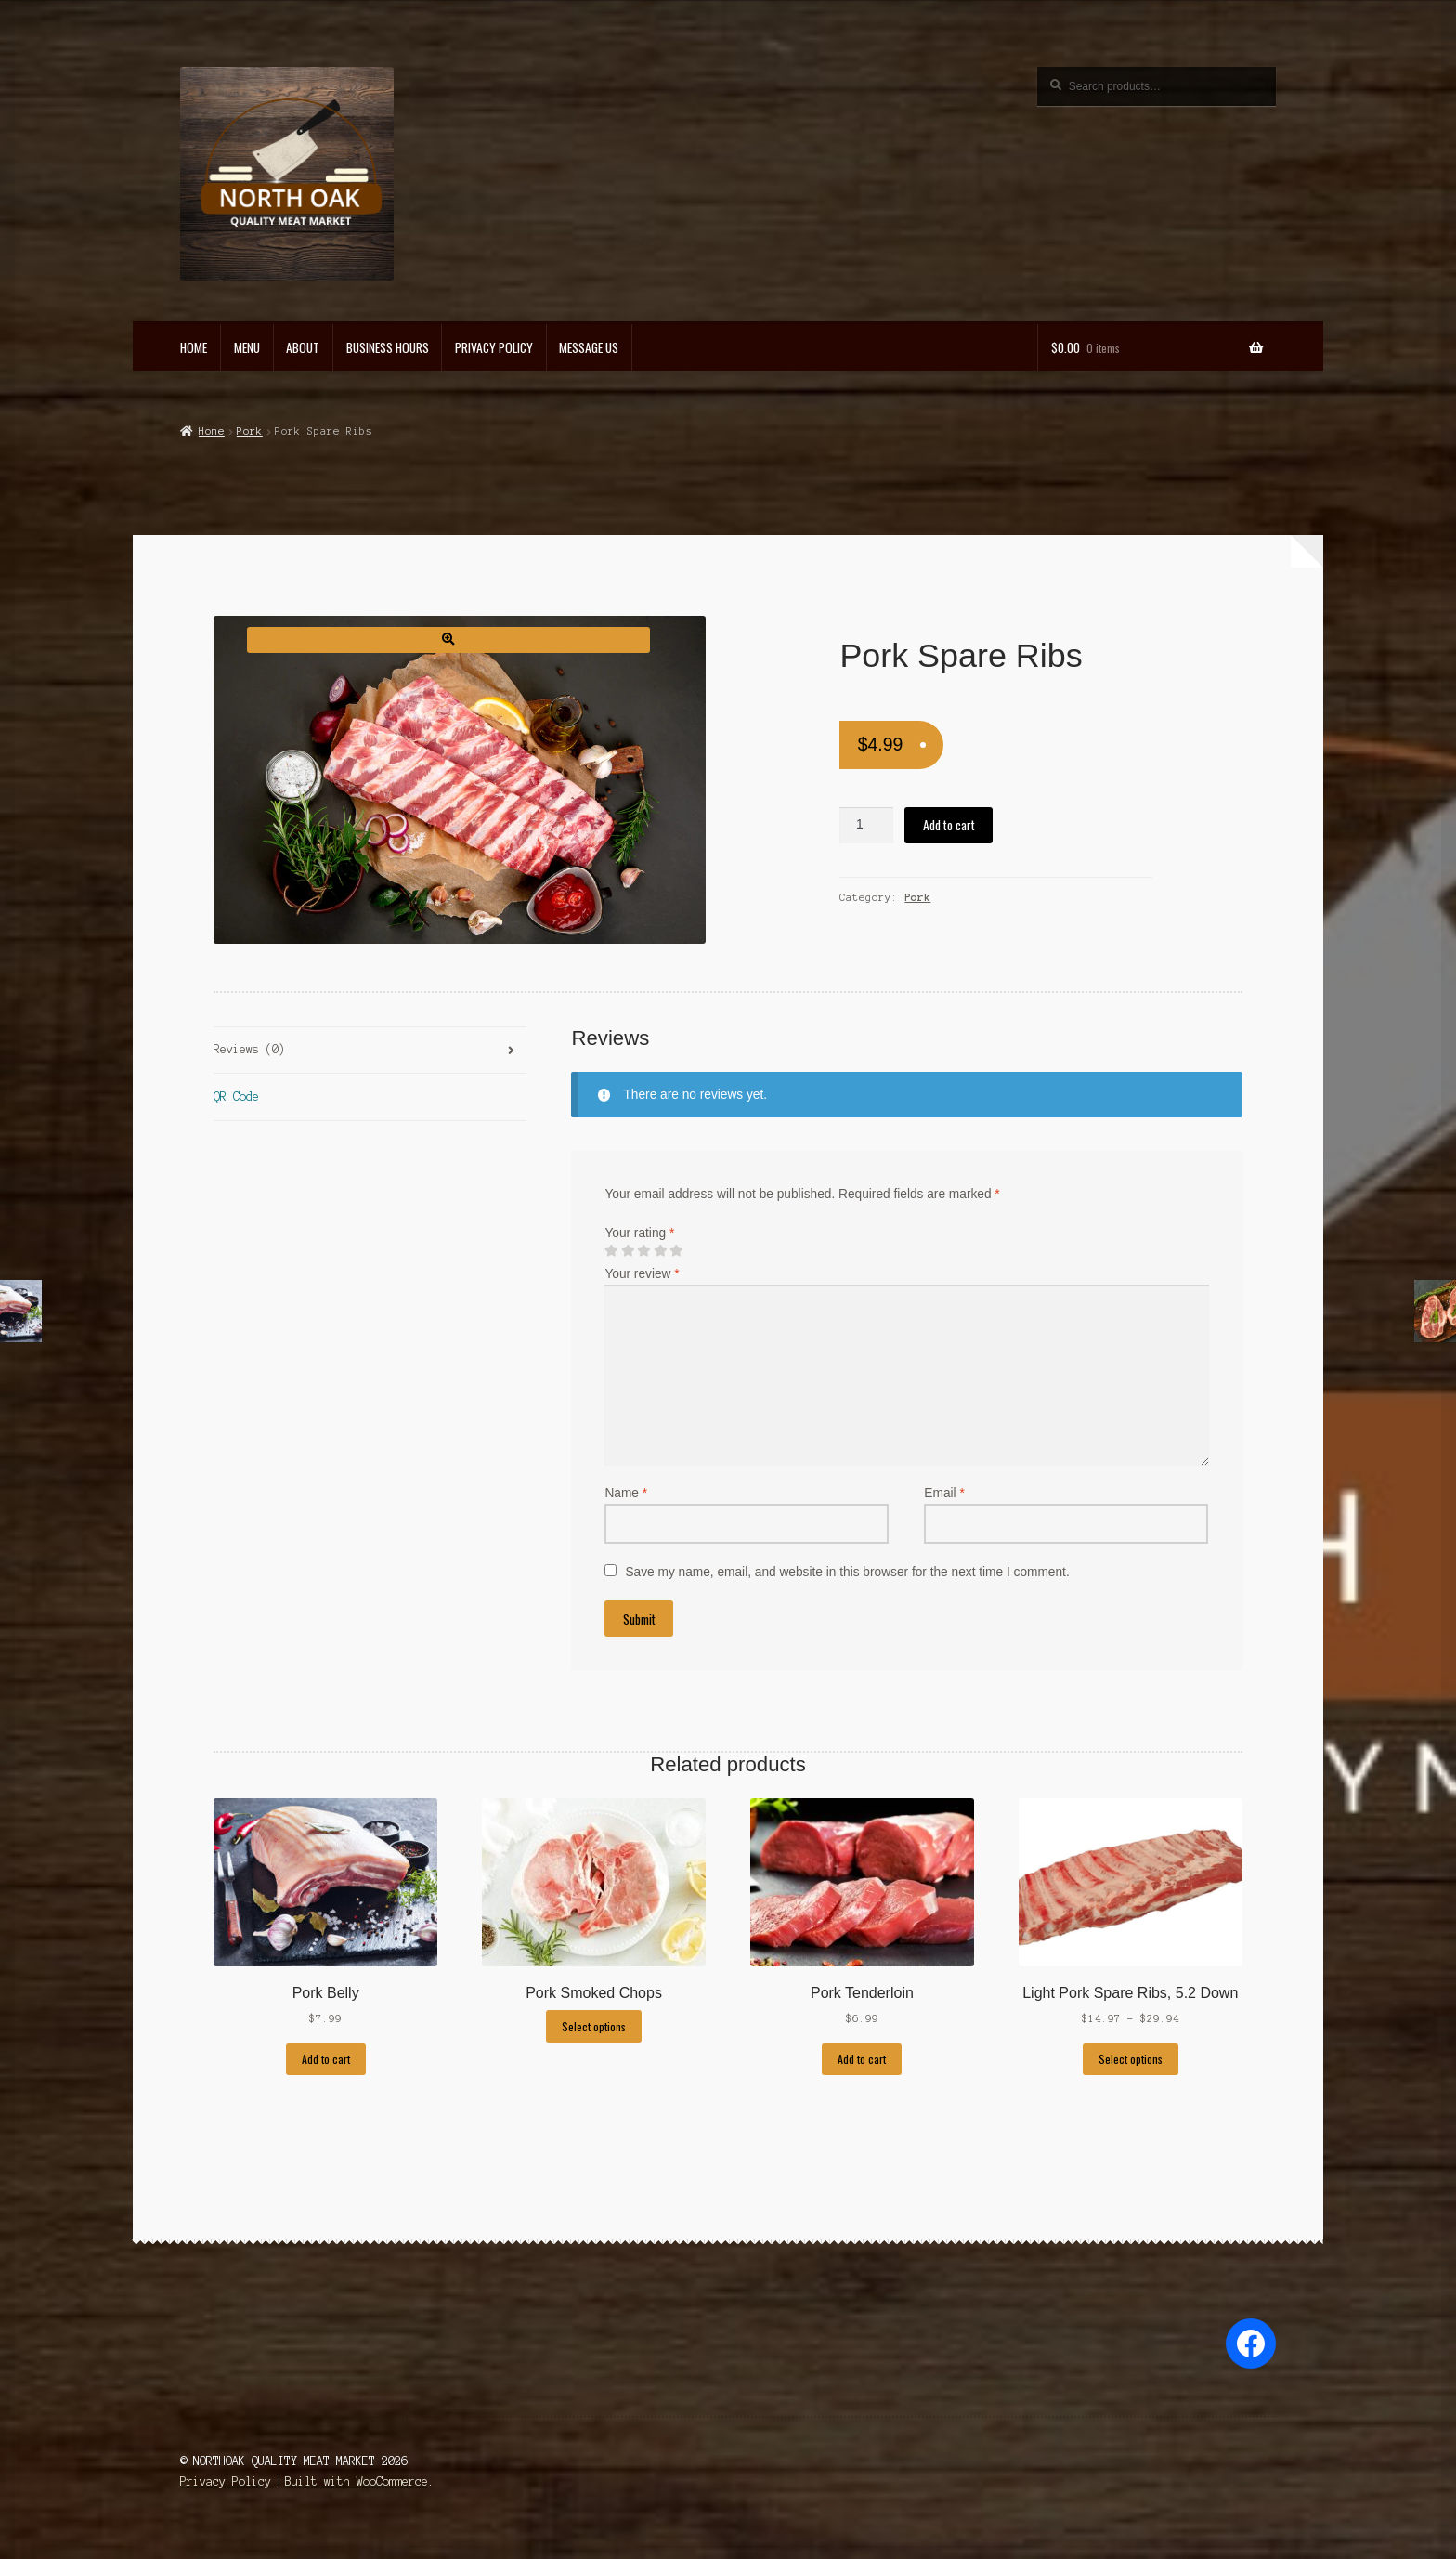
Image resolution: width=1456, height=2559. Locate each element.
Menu (247, 347)
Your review (641, 1274)
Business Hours (387, 347)
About (302, 347)
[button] (448, 639)
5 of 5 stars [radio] (676, 1251)
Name (625, 1493)
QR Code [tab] (236, 1096)
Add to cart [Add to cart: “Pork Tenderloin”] (862, 2059)
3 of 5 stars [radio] (643, 1251)
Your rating (639, 1233)
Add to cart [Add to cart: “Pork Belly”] (326, 2059)
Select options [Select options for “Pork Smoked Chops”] (594, 2026)
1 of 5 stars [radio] (611, 1251)
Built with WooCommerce (356, 2481)
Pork (250, 431)
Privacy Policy (494, 347)
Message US (588, 347)
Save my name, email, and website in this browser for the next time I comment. (847, 1572)
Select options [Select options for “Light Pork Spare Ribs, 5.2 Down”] (1130, 2059)
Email (944, 1493)
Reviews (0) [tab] (249, 1049)
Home (193, 347)
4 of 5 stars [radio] (660, 1251)
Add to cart (949, 825)
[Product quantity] (866, 825)
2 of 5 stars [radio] (627, 1251)
